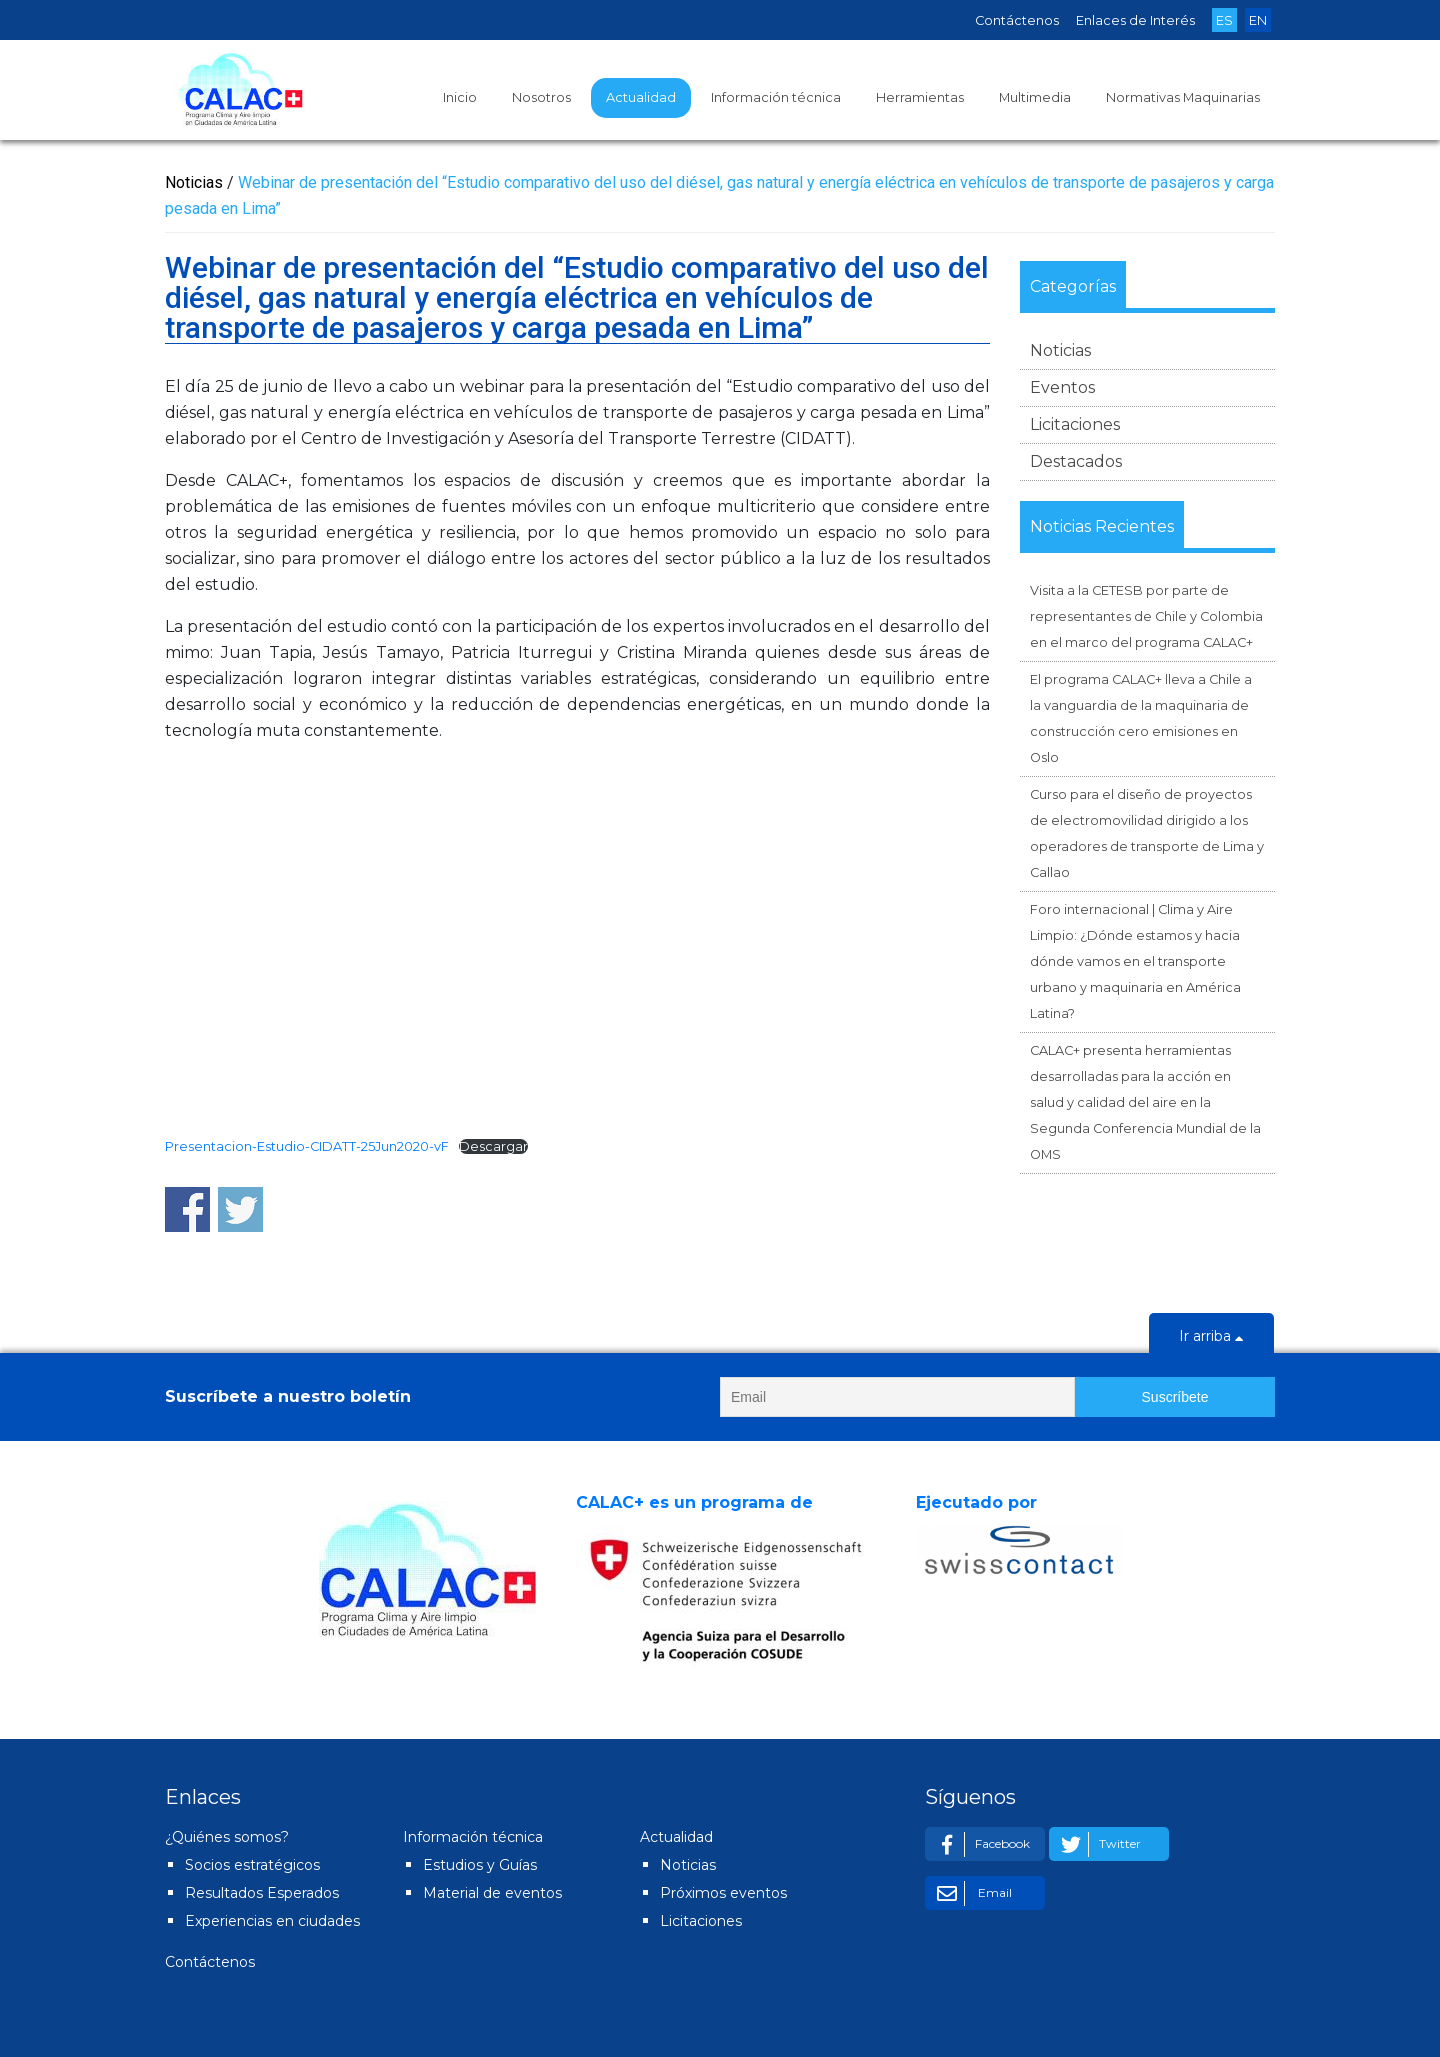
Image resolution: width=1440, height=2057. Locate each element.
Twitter (1097, 1844)
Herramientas (920, 97)
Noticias (1060, 350)
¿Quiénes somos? (227, 1837)
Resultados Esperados (262, 1893)
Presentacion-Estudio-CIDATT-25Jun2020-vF (307, 1146)
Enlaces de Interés (1135, 20)
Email (971, 1893)
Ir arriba (1211, 1338)
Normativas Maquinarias (1183, 97)
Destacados (1076, 461)
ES (1224, 20)
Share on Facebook (187, 1209)
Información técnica (776, 97)
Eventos (1062, 387)
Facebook (980, 1844)
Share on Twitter (240, 1209)
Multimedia (1035, 97)
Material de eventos (492, 1893)
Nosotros (541, 97)
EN (1258, 20)
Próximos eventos (723, 1893)
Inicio (460, 97)
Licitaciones (1075, 424)
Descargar (493, 1146)
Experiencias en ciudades (272, 1921)
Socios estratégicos (252, 1865)
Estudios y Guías (480, 1865)
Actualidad (641, 97)
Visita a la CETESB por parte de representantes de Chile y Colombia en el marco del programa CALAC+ (1146, 616)
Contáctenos (1017, 20)
